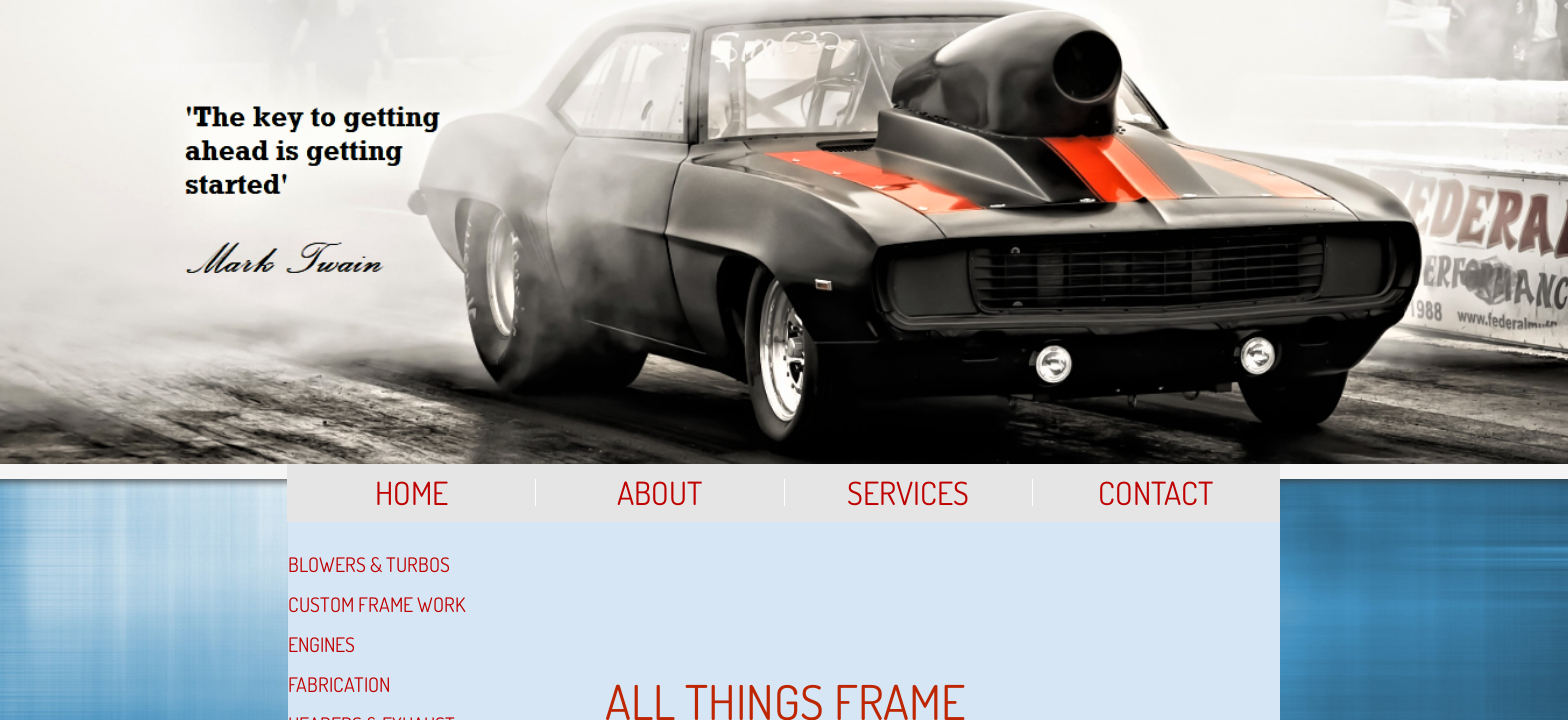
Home (411, 492)
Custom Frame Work (376, 604)
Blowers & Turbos (369, 564)
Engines (321, 644)
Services (908, 492)
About (659, 492)
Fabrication (339, 684)
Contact (1155, 492)
